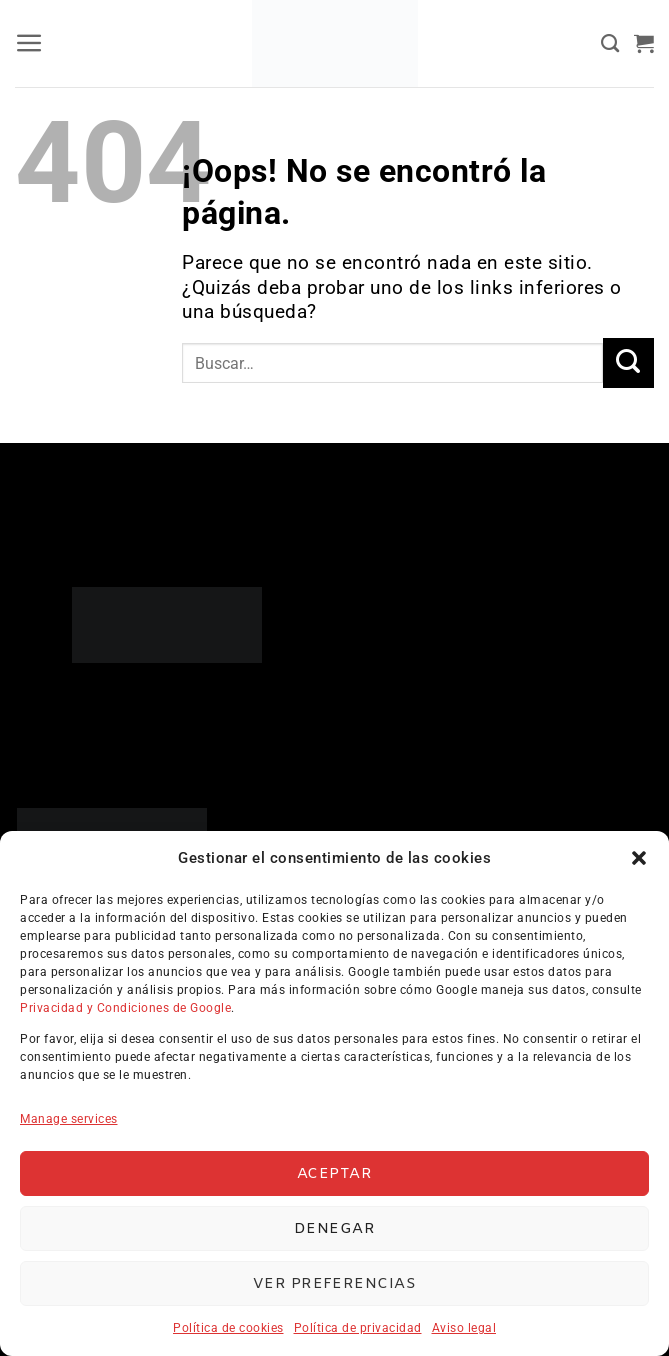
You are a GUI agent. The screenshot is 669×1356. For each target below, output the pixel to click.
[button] (639, 858)
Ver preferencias (334, 1284)
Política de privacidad (358, 1328)
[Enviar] (628, 363)
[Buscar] (610, 44)
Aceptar (334, 1174)
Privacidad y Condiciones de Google (125, 1008)
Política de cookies (228, 1328)
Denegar (334, 1229)
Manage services (69, 1119)
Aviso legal (464, 1328)
